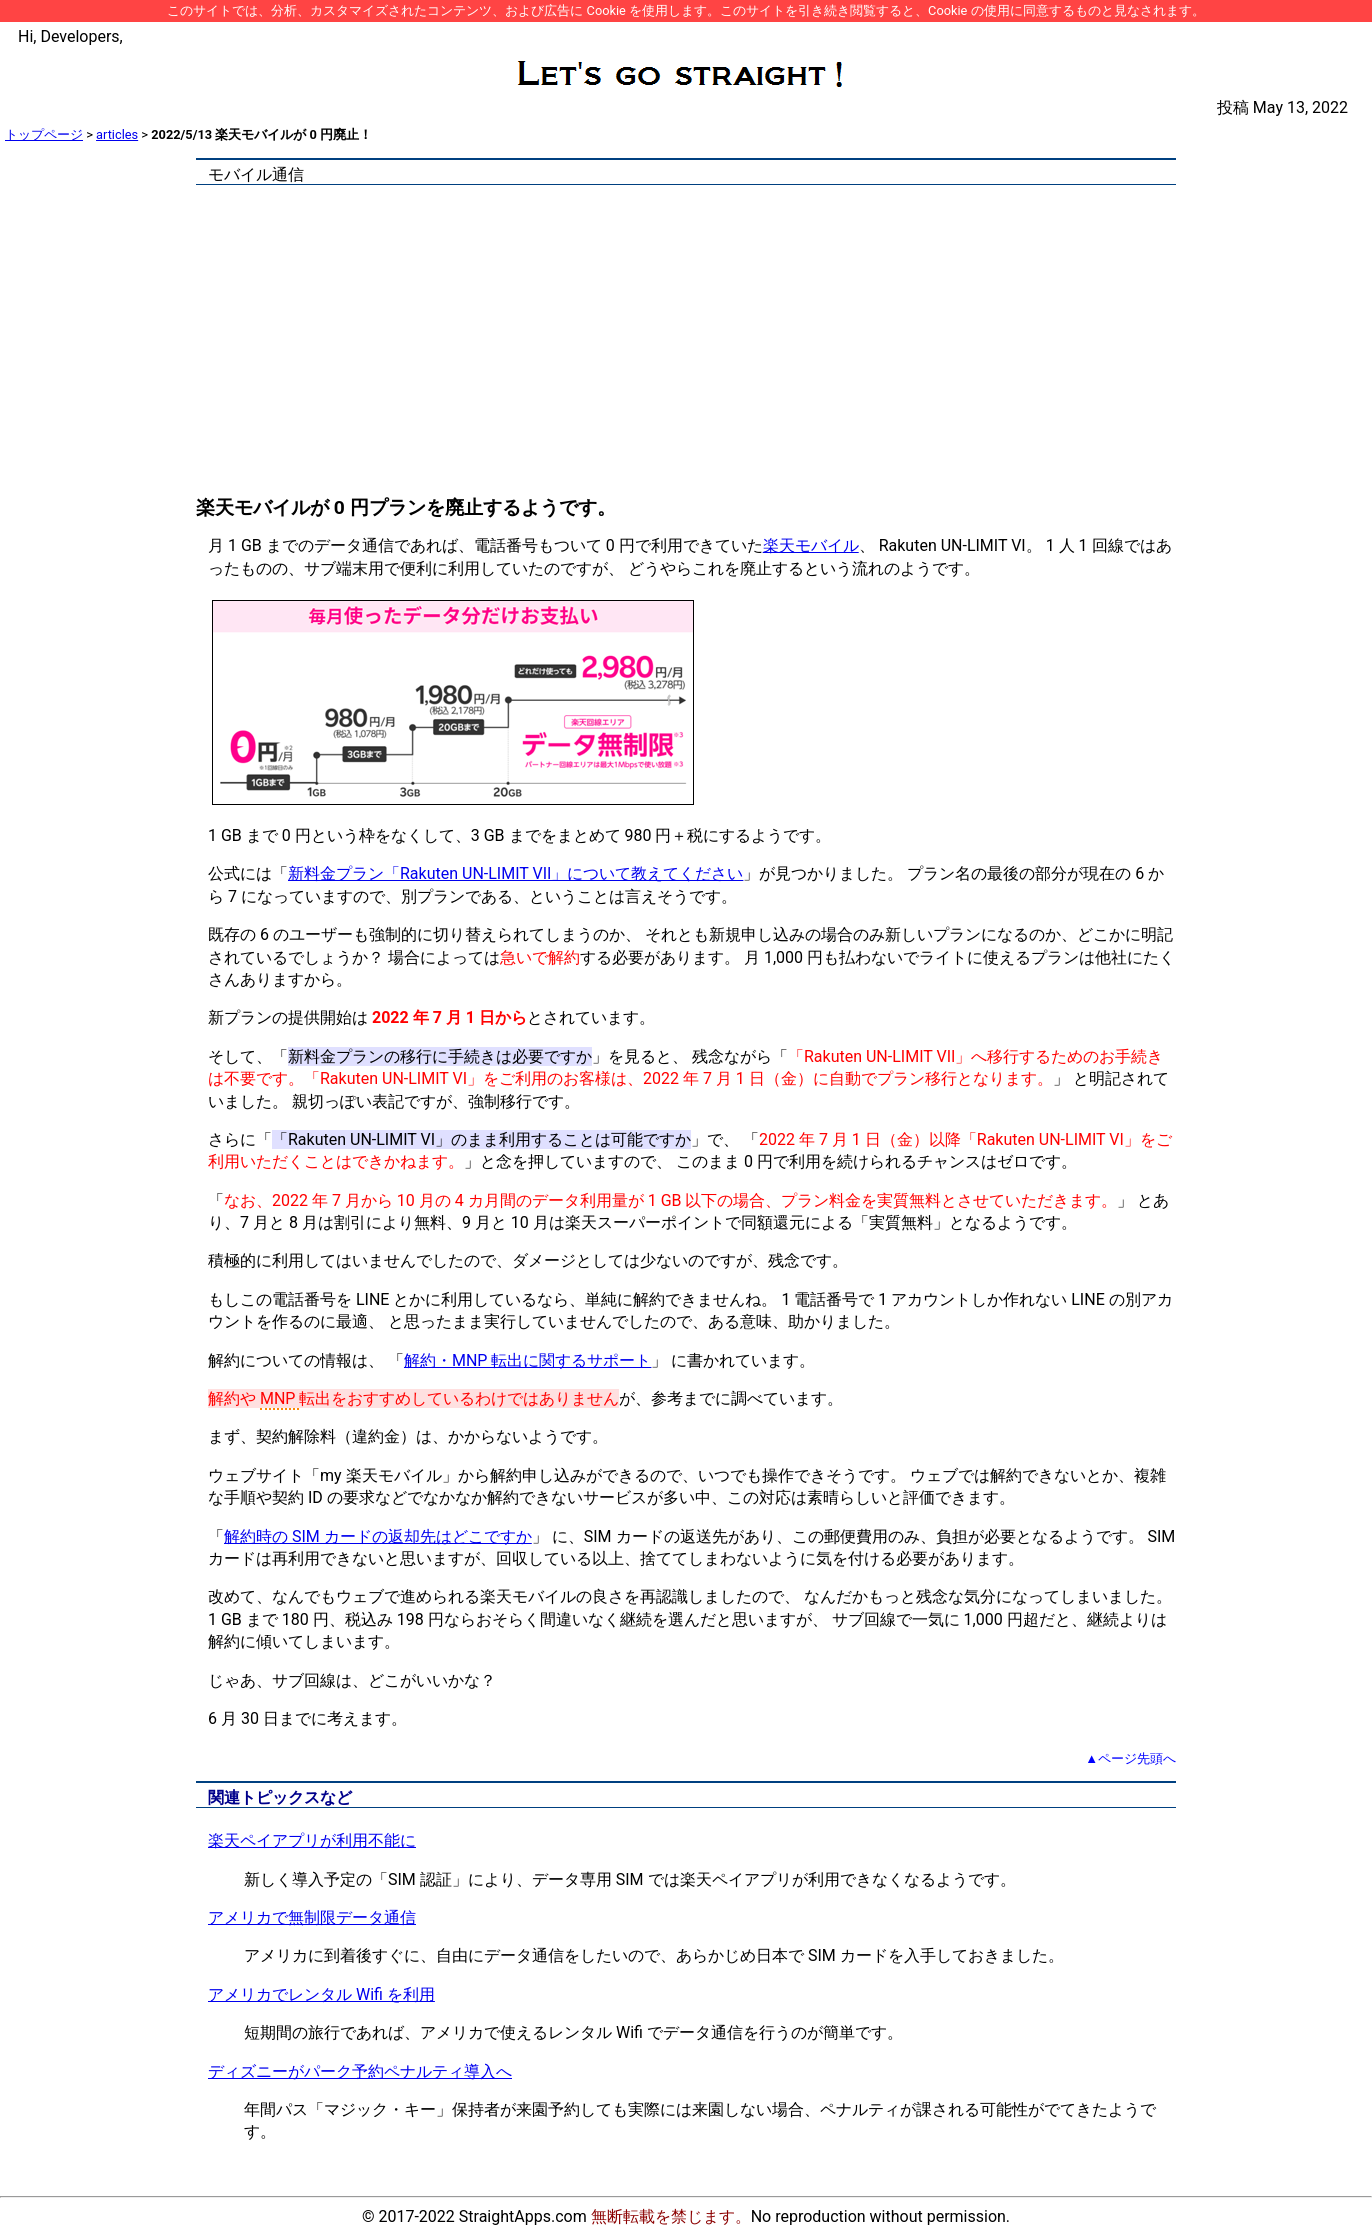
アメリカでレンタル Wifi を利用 (321, 1994)
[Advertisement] (686, 344)
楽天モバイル (811, 545)
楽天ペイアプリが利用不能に (312, 1840)
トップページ (44, 134)
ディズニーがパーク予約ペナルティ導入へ (360, 2071)
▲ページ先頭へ (1130, 1758)
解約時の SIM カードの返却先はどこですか (378, 1536)
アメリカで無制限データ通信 (312, 1917)
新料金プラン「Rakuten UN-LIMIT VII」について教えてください (515, 873)
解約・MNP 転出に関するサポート (527, 1360)
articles (117, 134)
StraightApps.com (523, 2216)
